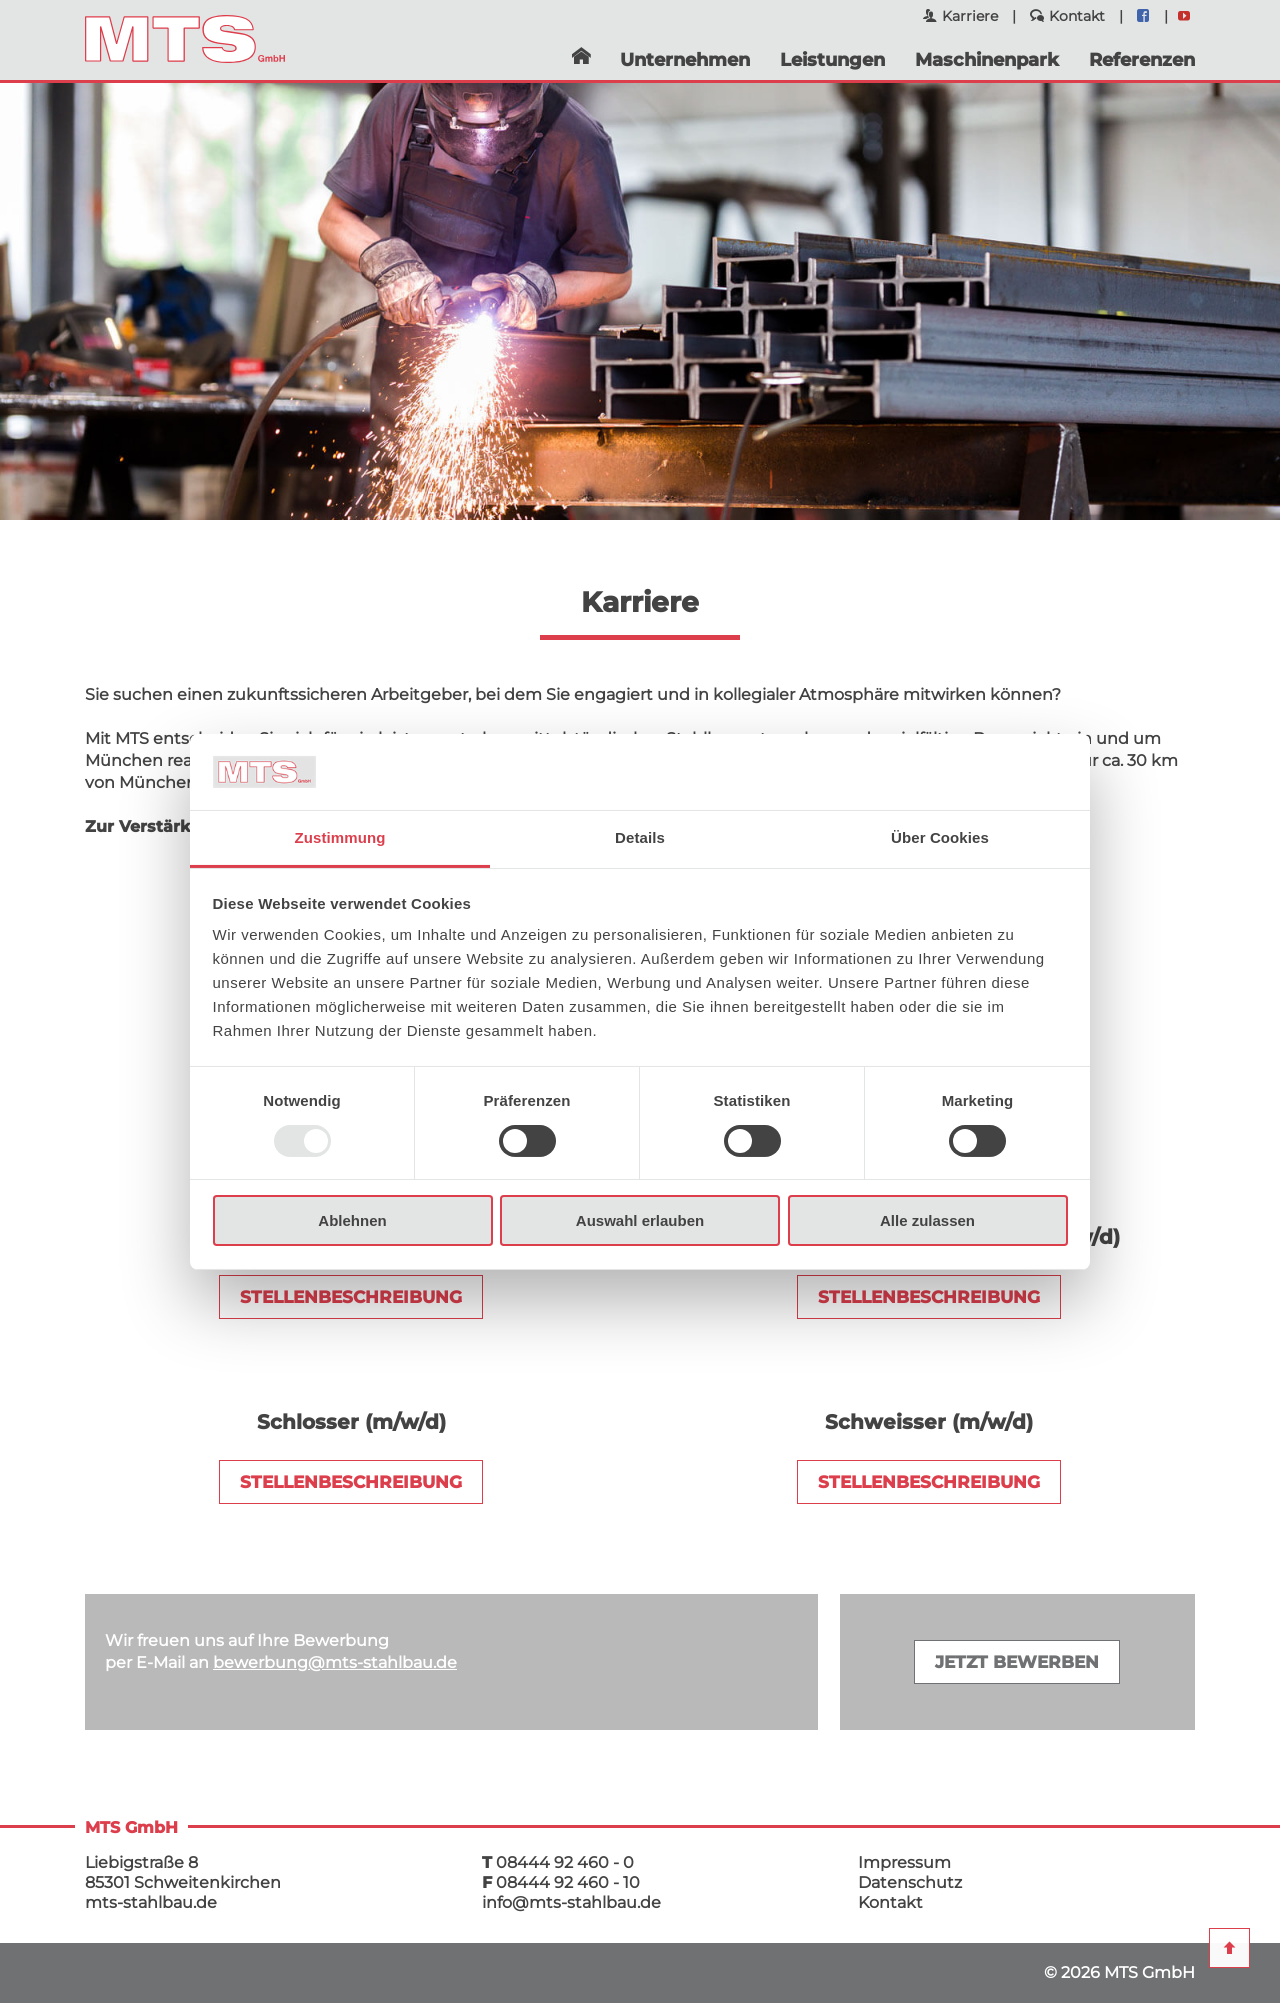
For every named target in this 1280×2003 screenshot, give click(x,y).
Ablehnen (352, 1220)
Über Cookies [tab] (940, 837)
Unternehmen (685, 60)
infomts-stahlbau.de (571, 1902)
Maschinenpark (987, 60)
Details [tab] (640, 837)
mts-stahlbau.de (151, 1902)
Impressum (904, 1862)
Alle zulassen (927, 1220)
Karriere (970, 16)
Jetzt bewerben (1017, 1662)
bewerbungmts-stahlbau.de (335, 1662)
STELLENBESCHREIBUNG (351, 1297)
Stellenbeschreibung (351, 1482)
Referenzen (1142, 60)
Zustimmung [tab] (340, 837)
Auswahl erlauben (640, 1220)
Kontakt (1077, 16)
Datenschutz (910, 1882)
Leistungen (832, 60)
